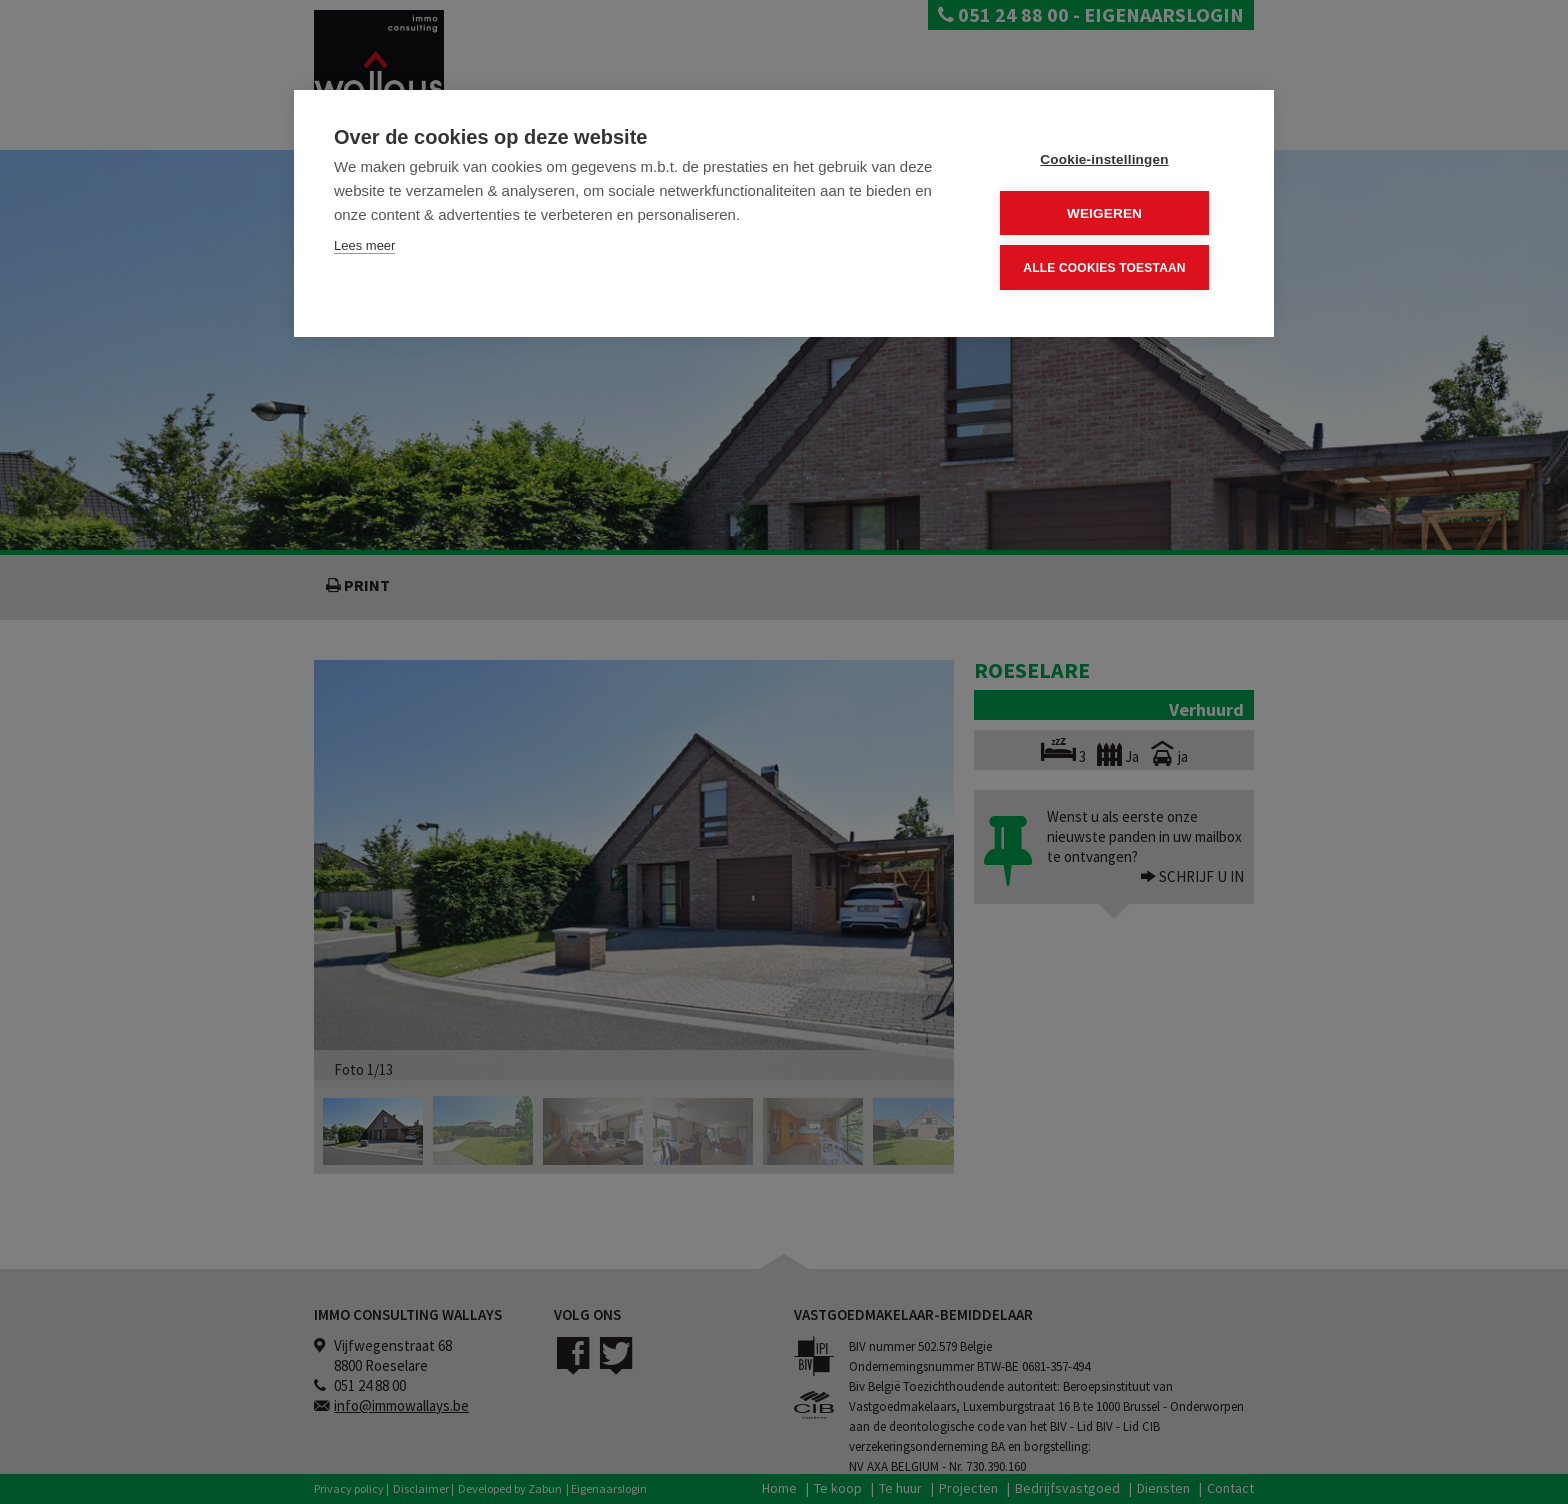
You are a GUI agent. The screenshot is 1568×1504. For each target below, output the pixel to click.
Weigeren (1113, 211)
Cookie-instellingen (1113, 158)
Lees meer (364, 245)
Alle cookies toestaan (1113, 265)
